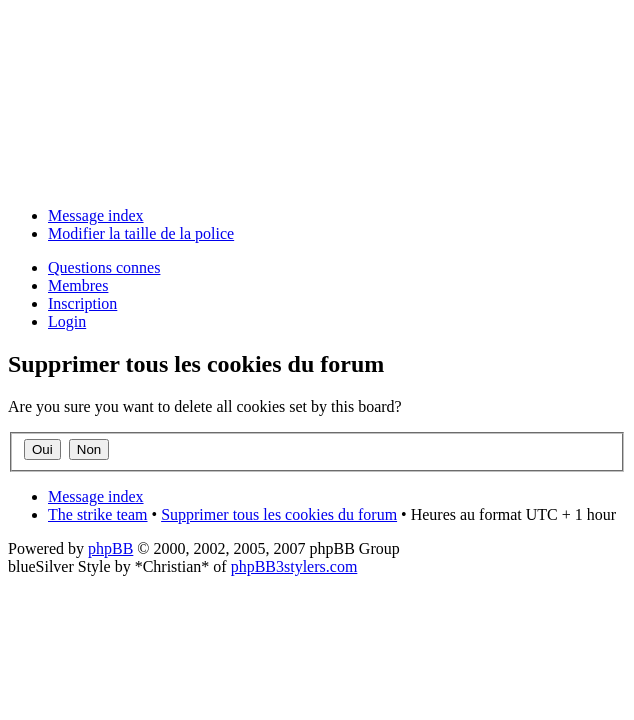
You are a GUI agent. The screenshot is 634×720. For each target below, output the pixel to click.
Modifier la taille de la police (141, 233)
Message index (96, 215)
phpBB (110, 548)
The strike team (98, 514)
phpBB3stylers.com (294, 566)
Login (67, 321)
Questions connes (104, 267)
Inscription (82, 303)
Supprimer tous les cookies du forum (279, 514)
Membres (78, 285)
